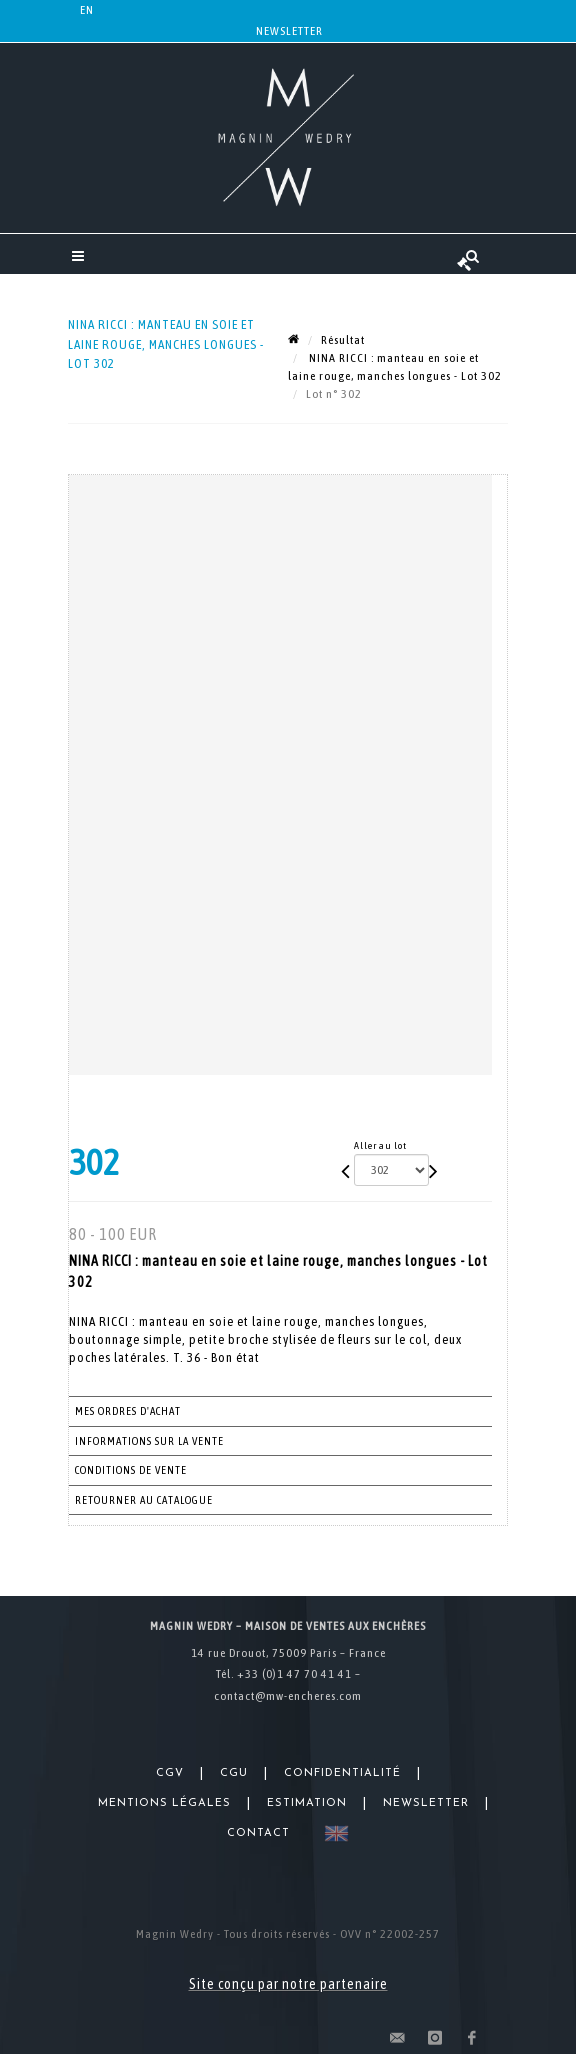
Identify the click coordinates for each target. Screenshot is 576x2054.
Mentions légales (164, 1803)
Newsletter (289, 31)
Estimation (307, 1803)
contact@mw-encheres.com (288, 1696)
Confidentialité (342, 1773)
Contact (258, 1833)
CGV (170, 1773)
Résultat (343, 340)
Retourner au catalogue (144, 1500)
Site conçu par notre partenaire (288, 1984)
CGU (234, 1773)
